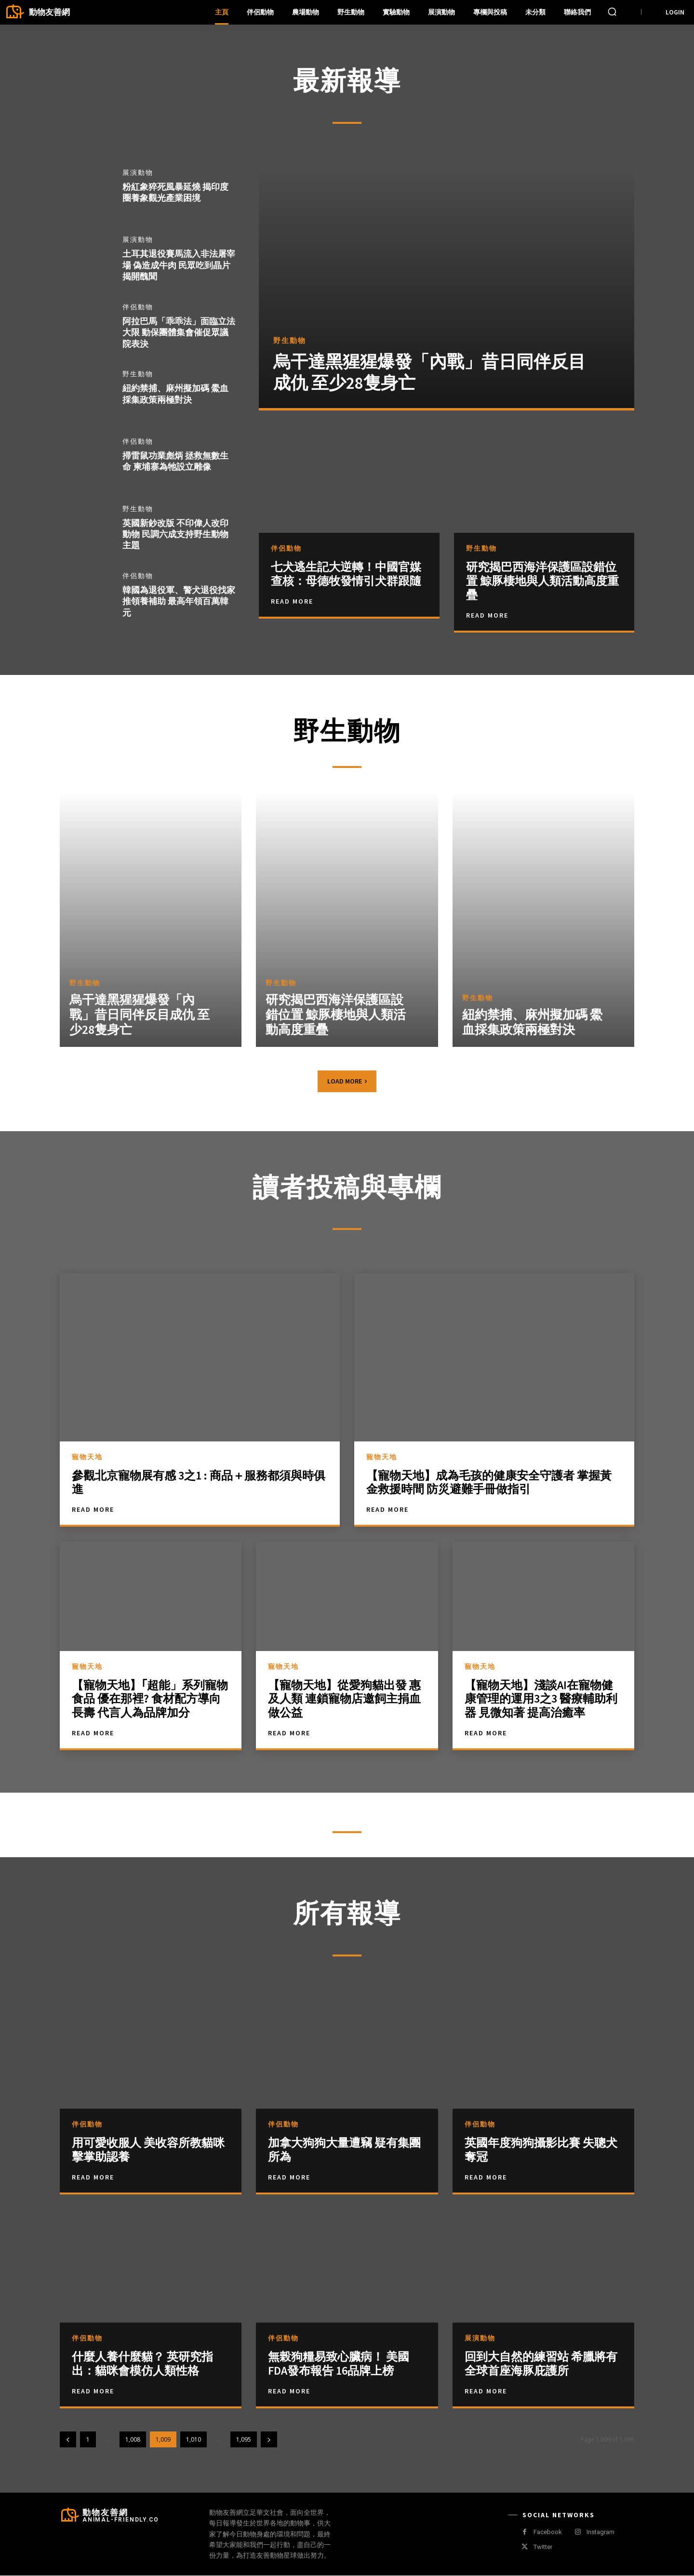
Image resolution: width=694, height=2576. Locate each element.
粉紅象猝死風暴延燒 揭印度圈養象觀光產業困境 (175, 192)
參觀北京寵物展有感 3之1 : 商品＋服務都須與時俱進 (199, 1482)
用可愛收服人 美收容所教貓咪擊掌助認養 (148, 2150)
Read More (292, 601)
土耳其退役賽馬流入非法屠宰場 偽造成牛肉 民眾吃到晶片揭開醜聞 (178, 265)
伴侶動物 (137, 307)
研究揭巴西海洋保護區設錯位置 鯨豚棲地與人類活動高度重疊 (542, 581)
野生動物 (137, 374)
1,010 (193, 2440)
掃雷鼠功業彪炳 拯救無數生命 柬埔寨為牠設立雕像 (175, 461)
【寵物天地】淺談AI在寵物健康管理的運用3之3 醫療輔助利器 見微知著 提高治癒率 (541, 1699)
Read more (93, 2177)
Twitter (543, 2547)
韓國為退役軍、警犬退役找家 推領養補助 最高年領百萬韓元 (178, 602)
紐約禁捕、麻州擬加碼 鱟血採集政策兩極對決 (175, 394)
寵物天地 (87, 1457)
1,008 (132, 2440)
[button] (612, 11)
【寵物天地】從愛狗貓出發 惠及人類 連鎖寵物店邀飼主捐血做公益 (344, 1699)
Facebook (548, 2532)
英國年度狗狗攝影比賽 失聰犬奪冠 (541, 2150)
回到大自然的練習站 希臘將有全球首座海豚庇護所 (541, 2364)
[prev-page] (68, 2440)
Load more (347, 1081)
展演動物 (137, 173)
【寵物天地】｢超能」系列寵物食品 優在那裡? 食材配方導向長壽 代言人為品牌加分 (150, 1699)
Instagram (600, 2532)
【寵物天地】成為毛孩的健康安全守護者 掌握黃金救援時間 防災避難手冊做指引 (489, 1482)
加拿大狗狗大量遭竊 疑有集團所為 (344, 2150)
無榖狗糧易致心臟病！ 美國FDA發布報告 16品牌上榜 (338, 2364)
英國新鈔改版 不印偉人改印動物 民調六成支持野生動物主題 (175, 534)
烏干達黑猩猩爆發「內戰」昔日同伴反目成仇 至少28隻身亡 (429, 373)
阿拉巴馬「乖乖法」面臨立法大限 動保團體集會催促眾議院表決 (178, 332)
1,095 (243, 2440)
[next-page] (269, 2440)
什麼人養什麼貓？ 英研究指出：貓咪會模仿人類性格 (142, 2364)
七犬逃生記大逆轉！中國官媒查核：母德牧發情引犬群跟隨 (346, 574)
